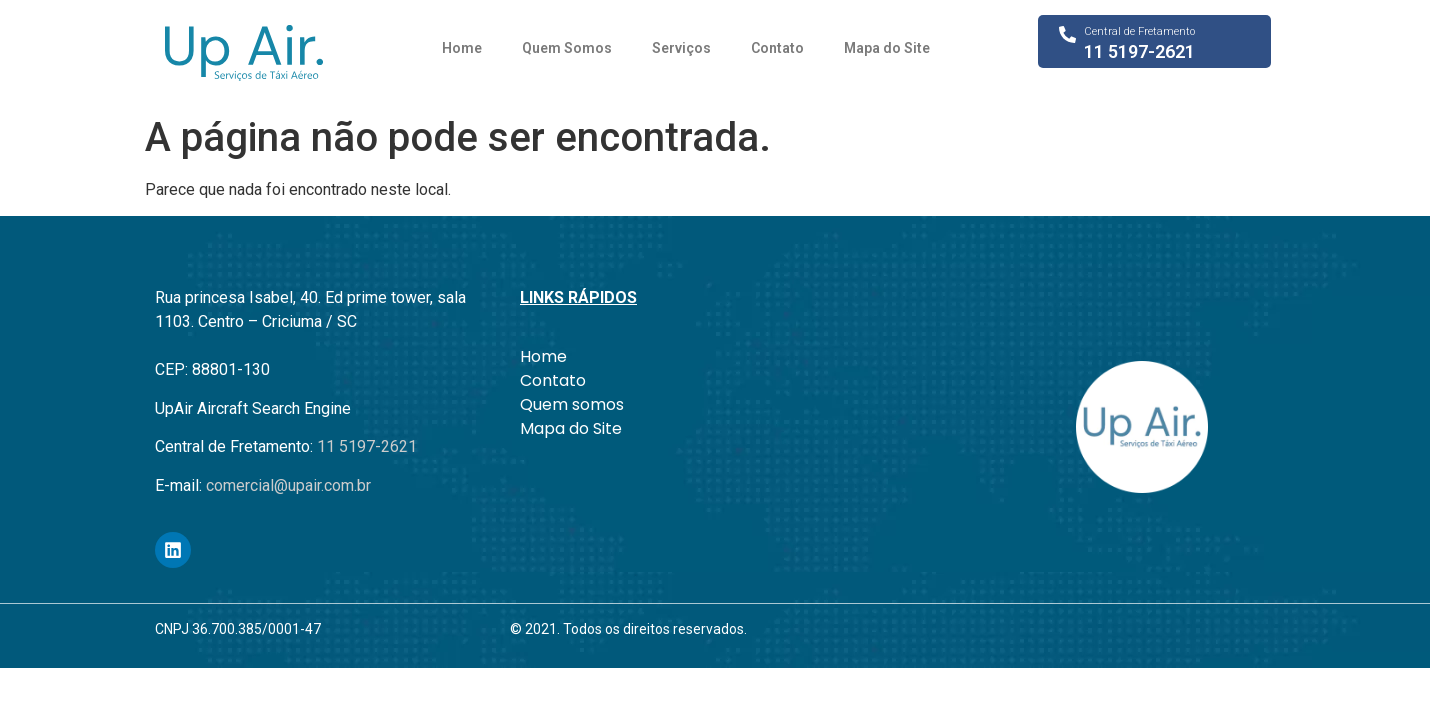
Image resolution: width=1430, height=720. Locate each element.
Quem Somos (567, 48)
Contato (777, 48)
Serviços (681, 48)
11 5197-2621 (1139, 51)
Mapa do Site (887, 48)
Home (462, 48)
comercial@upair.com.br (288, 485)
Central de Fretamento (1139, 31)
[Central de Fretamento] (1067, 34)
